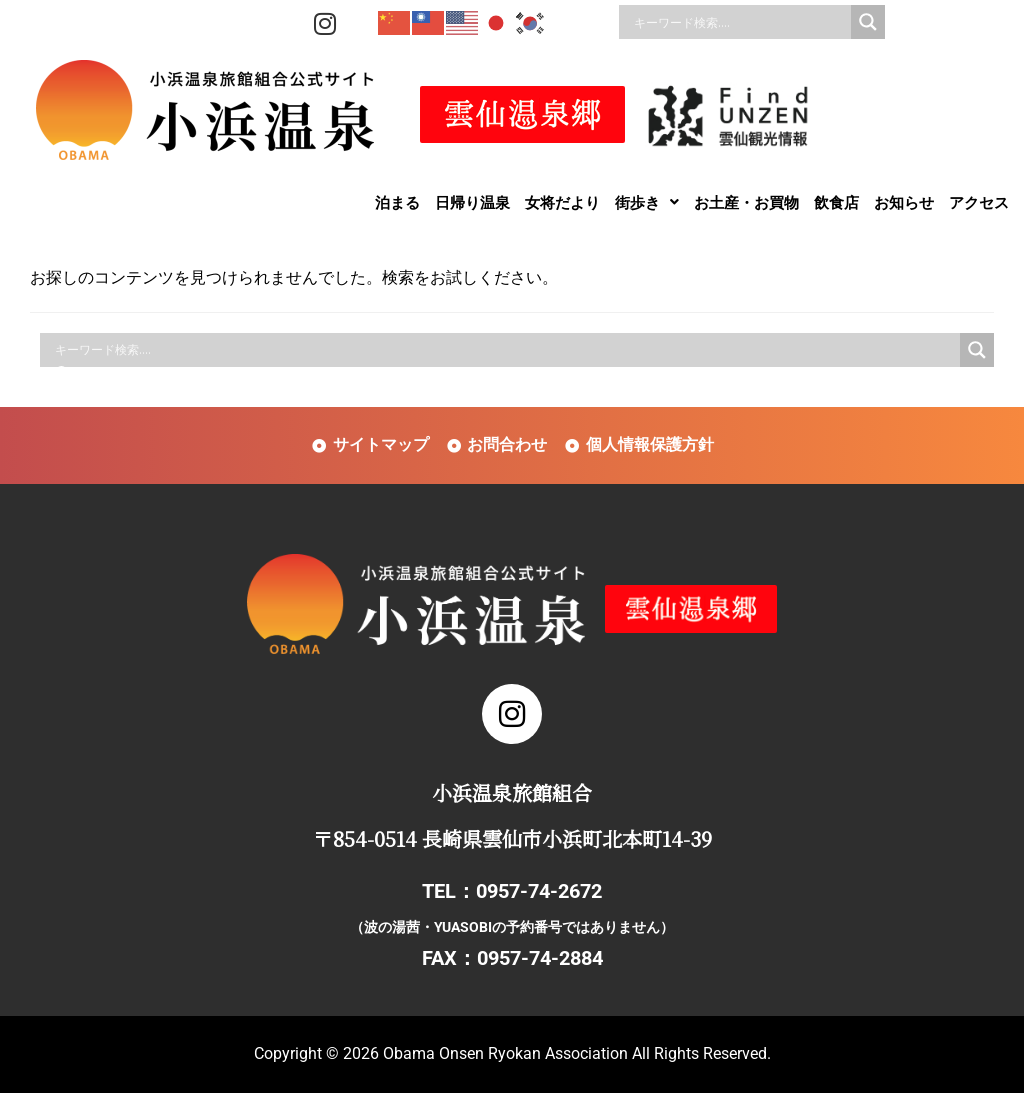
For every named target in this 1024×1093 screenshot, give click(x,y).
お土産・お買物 (746, 202)
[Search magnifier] (868, 22)
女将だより (562, 202)
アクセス (979, 202)
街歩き (647, 202)
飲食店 (836, 202)
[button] (647, 202)
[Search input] (740, 22)
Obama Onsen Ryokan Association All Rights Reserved (575, 1053)
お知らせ (904, 202)
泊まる (397, 202)
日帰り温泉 (472, 202)
